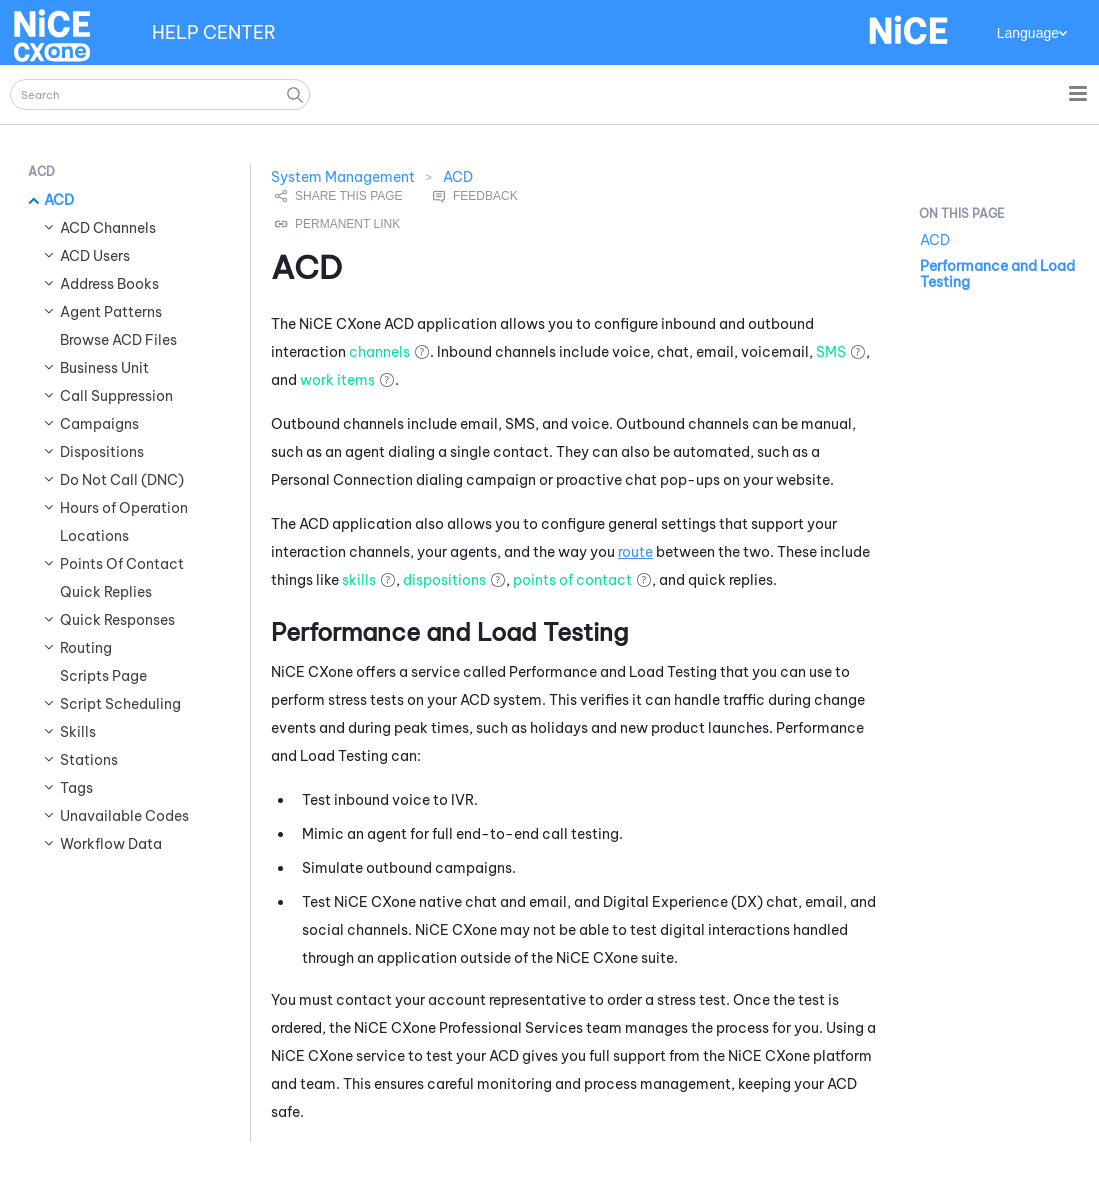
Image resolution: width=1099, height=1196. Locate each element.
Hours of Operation (124, 508)
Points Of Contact (122, 564)
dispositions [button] (444, 580)
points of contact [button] (572, 580)
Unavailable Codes (124, 816)
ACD (59, 200)
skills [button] (359, 580)
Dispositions (102, 452)
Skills (78, 732)
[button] (295, 94)
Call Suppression (116, 396)
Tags (76, 788)
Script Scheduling (120, 704)
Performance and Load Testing (997, 274)
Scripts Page (103, 676)
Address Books (109, 284)
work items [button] (337, 380)
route (635, 552)
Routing (86, 648)
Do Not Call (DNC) (122, 480)
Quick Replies (106, 592)
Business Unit (104, 368)
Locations (94, 536)
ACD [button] (41, 171)
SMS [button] (831, 352)
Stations (89, 760)
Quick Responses (117, 620)
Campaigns (99, 424)
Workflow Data (111, 844)
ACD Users (95, 256)
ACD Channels (108, 228)
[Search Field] (160, 94)
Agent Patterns (111, 312)
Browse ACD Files (118, 340)
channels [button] (379, 352)
